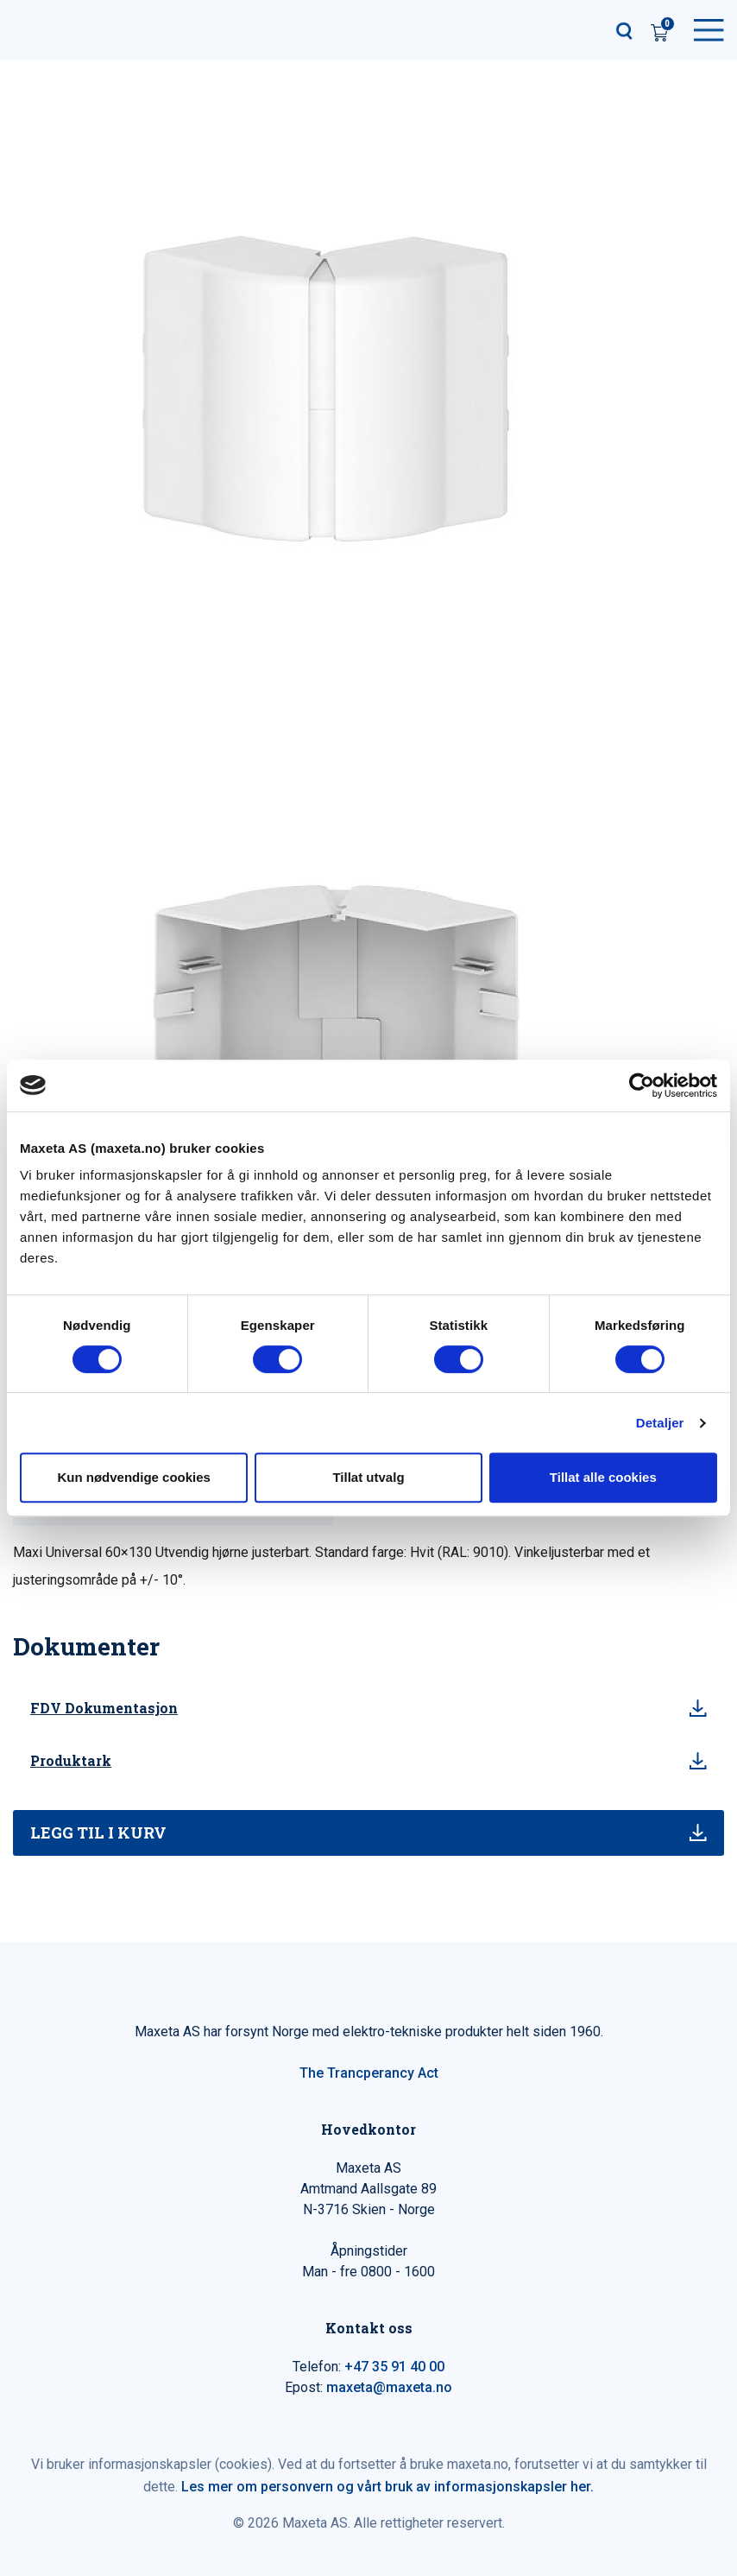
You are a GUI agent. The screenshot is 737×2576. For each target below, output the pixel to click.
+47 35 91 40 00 (394, 2366)
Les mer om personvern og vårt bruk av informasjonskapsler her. (387, 2486)
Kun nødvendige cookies (134, 1477)
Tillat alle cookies (603, 1477)
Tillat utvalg (368, 1477)
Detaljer (660, 1422)
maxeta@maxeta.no (389, 2387)
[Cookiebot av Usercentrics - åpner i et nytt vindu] (641, 1085)
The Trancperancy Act (368, 2073)
